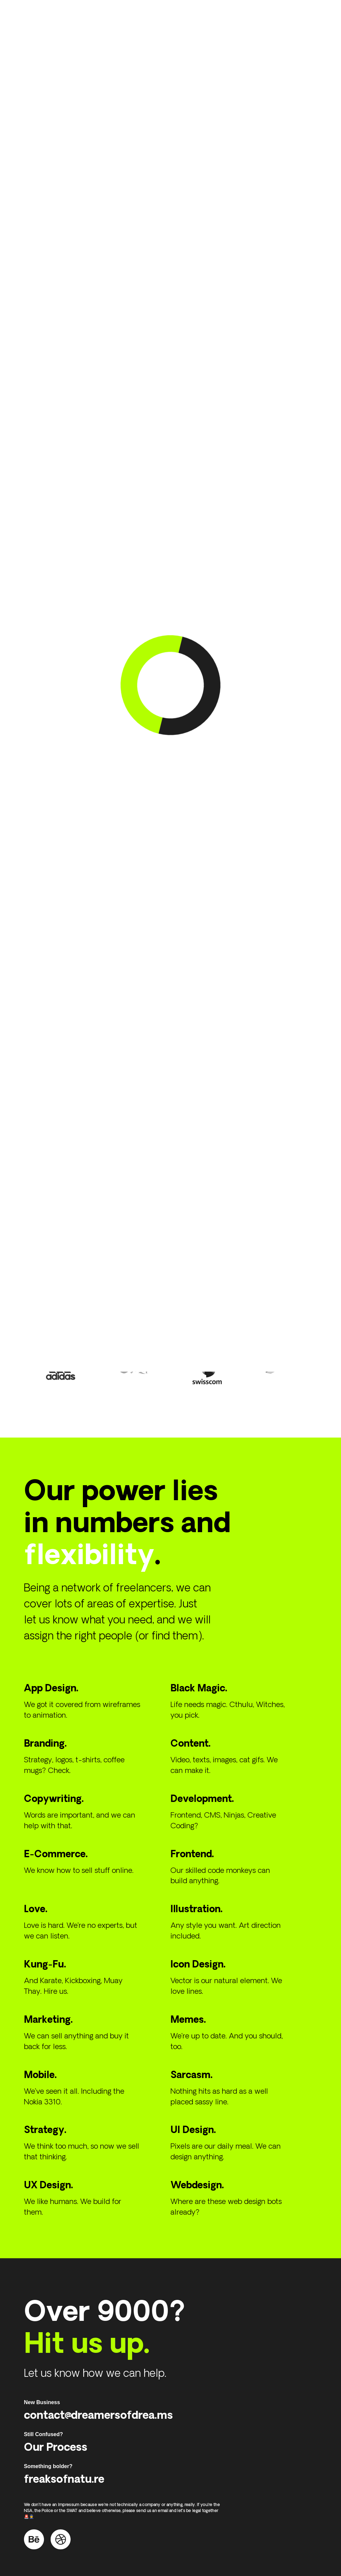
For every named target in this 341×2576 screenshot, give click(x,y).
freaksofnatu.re (64, 2465)
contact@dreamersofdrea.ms (98, 2401)
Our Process (55, 2433)
